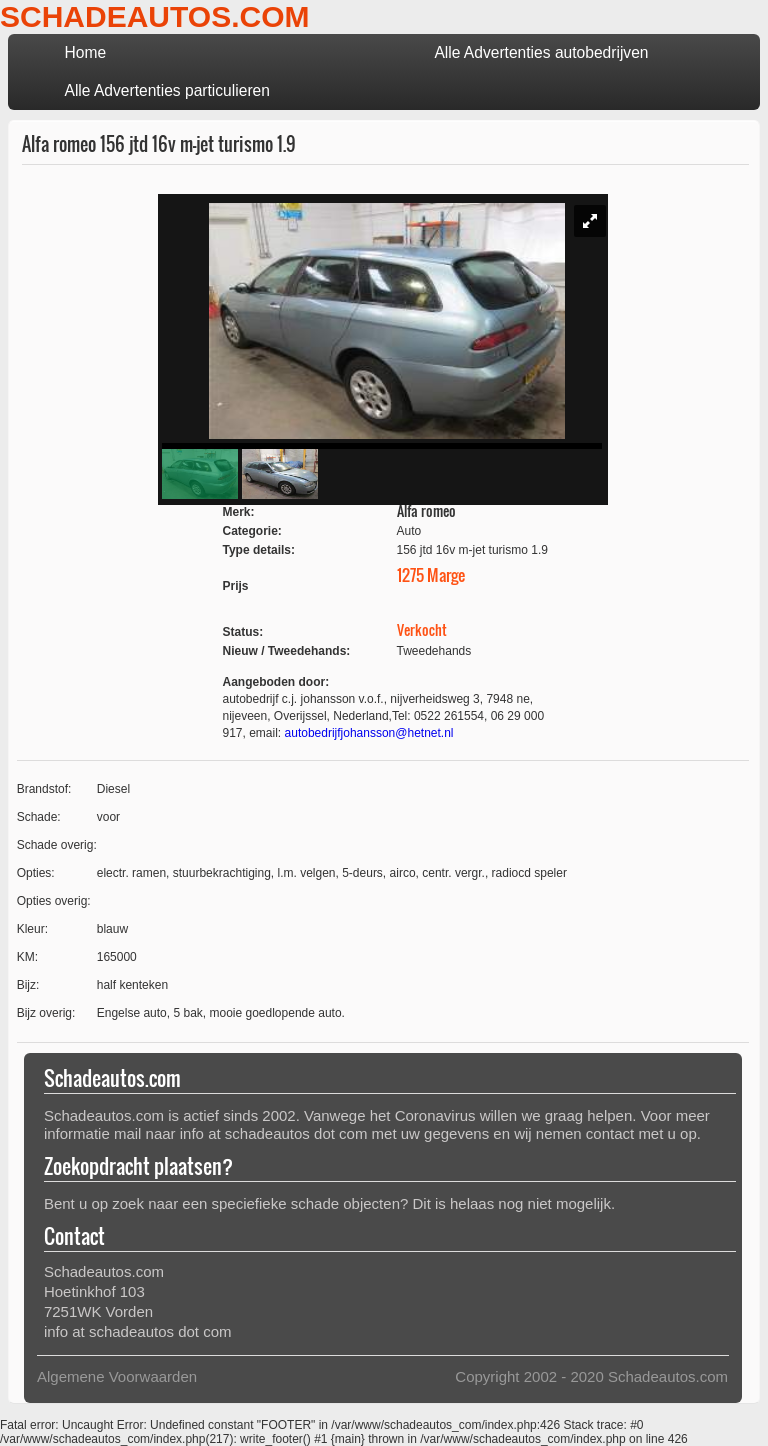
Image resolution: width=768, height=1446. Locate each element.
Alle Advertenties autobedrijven (541, 52)
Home (85, 52)
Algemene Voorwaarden (117, 1376)
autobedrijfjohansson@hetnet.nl (369, 733)
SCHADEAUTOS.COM (154, 16)
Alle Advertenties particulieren (166, 90)
